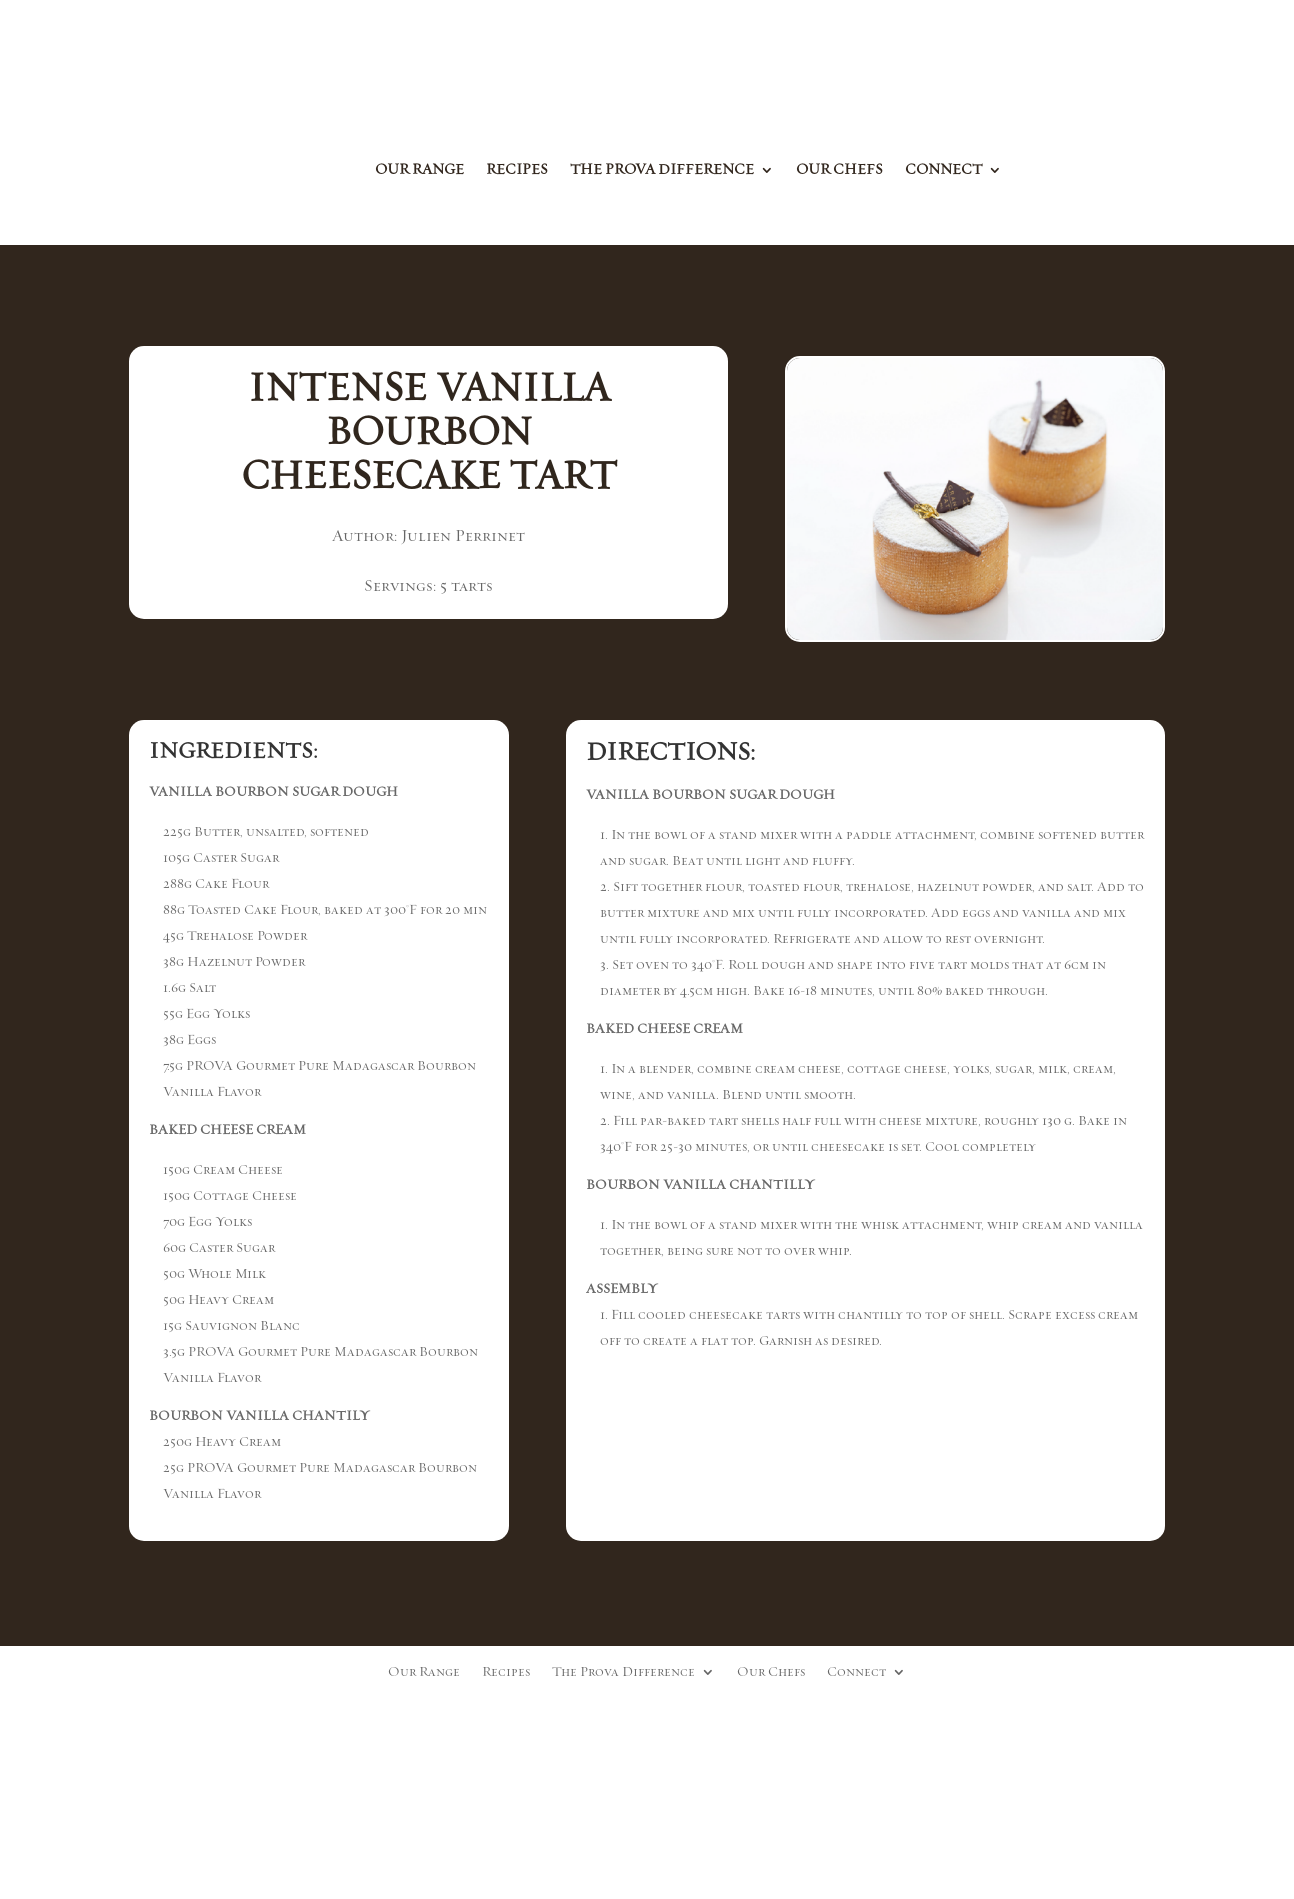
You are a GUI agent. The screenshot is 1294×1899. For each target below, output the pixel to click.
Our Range (419, 171)
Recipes (517, 171)
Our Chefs (839, 171)
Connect (943, 171)
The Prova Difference (662, 171)
